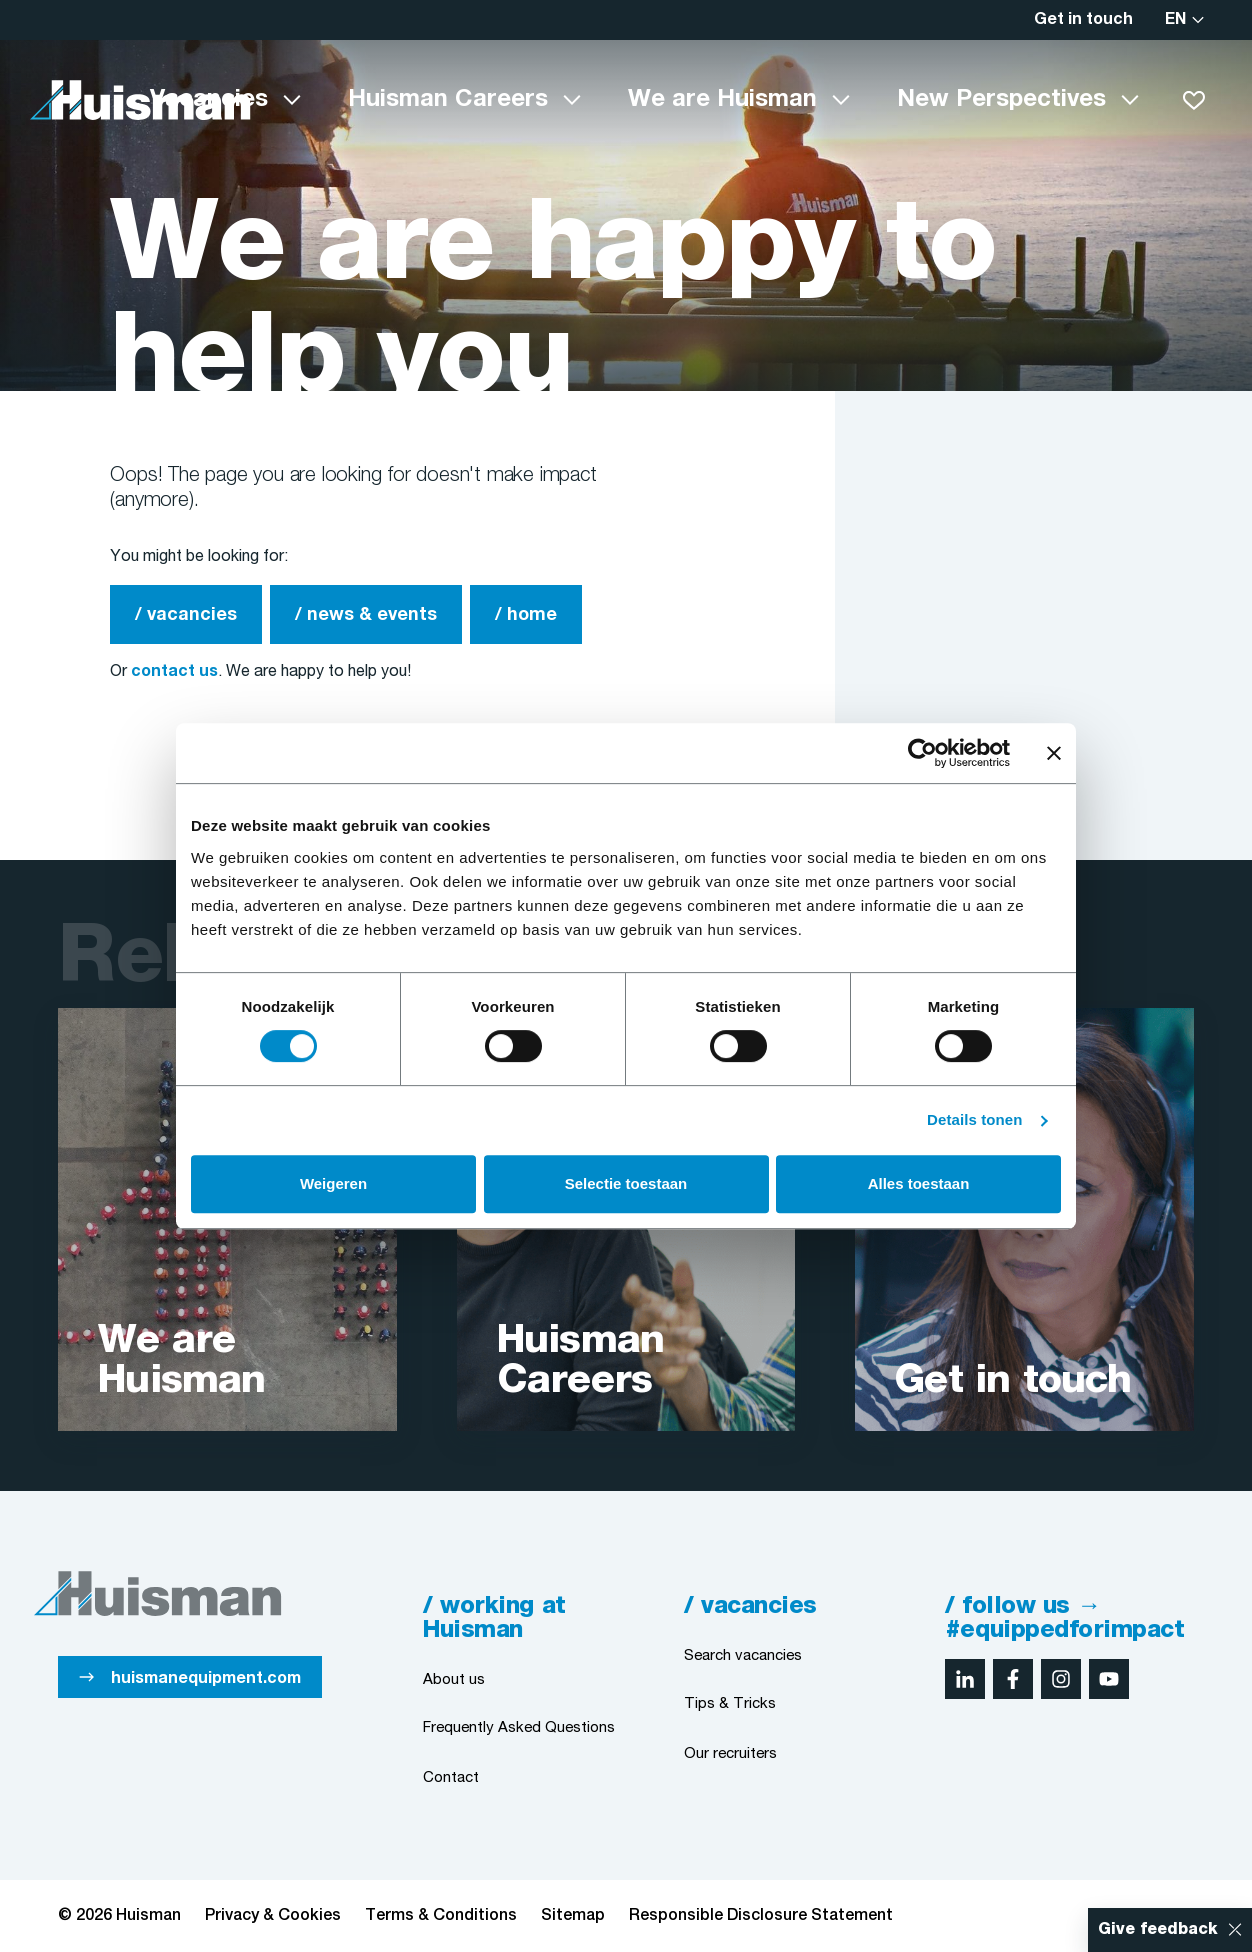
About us (454, 1680)
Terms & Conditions (441, 1916)
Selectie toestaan (626, 1183)
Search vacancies (743, 1656)
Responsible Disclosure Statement (761, 1916)
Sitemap (573, 1916)
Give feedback (1158, 1930)
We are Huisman (722, 100)
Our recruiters (730, 1754)
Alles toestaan (919, 1183)
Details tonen (974, 1119)
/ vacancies (186, 615)
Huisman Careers (448, 100)
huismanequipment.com (206, 1679)
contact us (174, 672)
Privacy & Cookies (273, 1916)
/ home (526, 615)
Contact (451, 1778)
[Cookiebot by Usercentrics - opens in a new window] (922, 753)
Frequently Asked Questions (519, 1728)
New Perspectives (1001, 100)
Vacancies (209, 100)
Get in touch (1083, 20)
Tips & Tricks (730, 1704)
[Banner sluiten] (1054, 753)
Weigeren (333, 1183)
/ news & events (366, 615)
